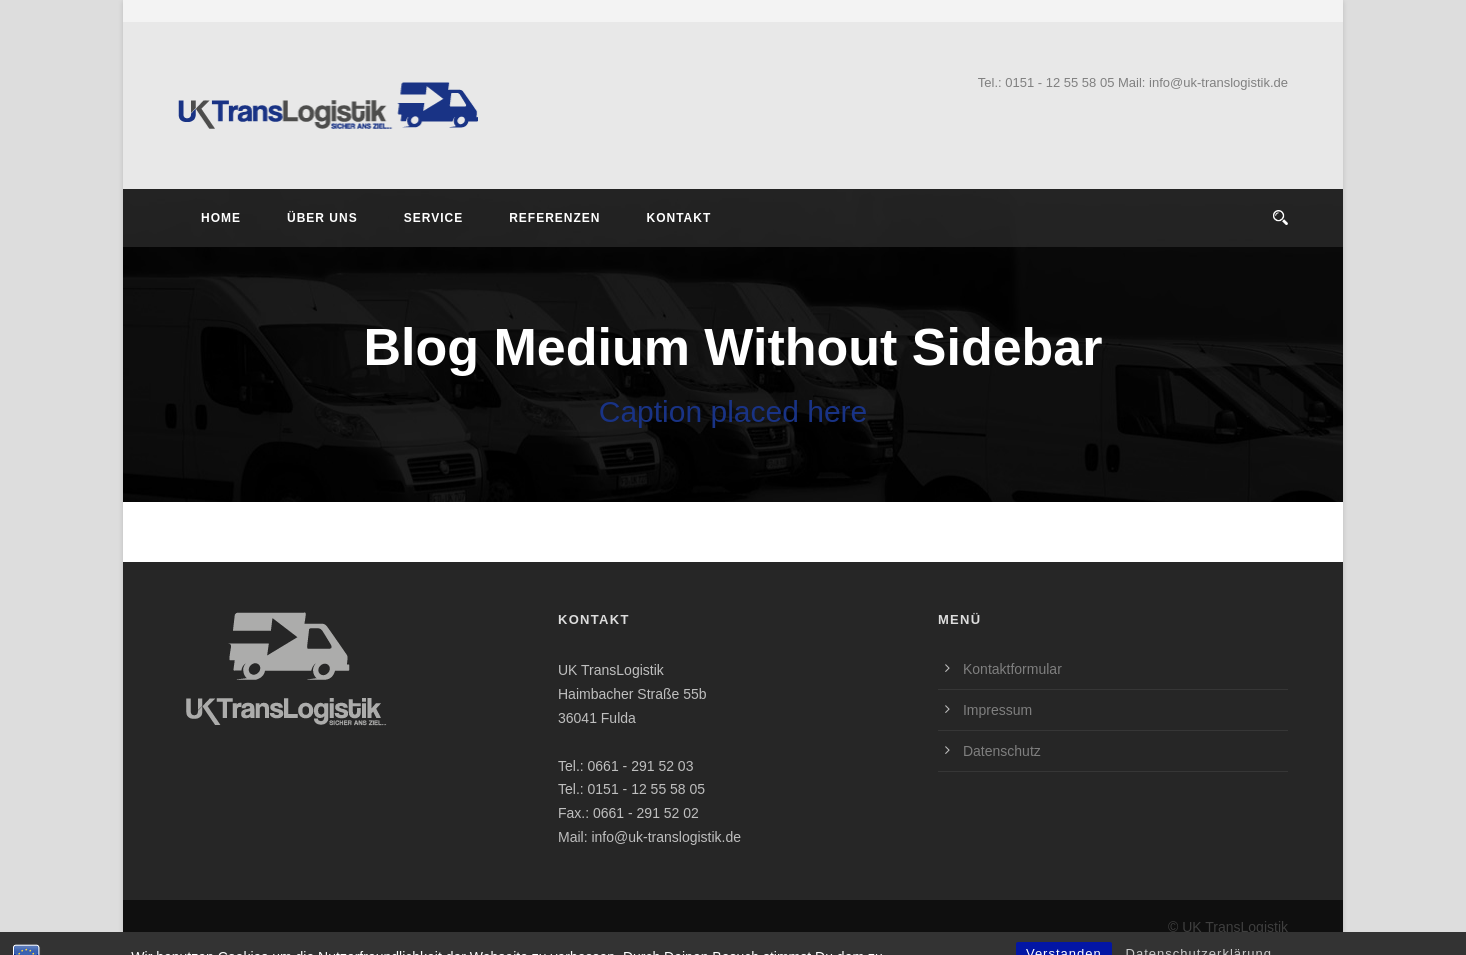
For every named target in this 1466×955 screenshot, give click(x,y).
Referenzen (554, 218)
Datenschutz (1002, 751)
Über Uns (322, 218)
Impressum (997, 710)
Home (221, 218)
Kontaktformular (1012, 669)
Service (433, 218)
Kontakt (678, 218)
